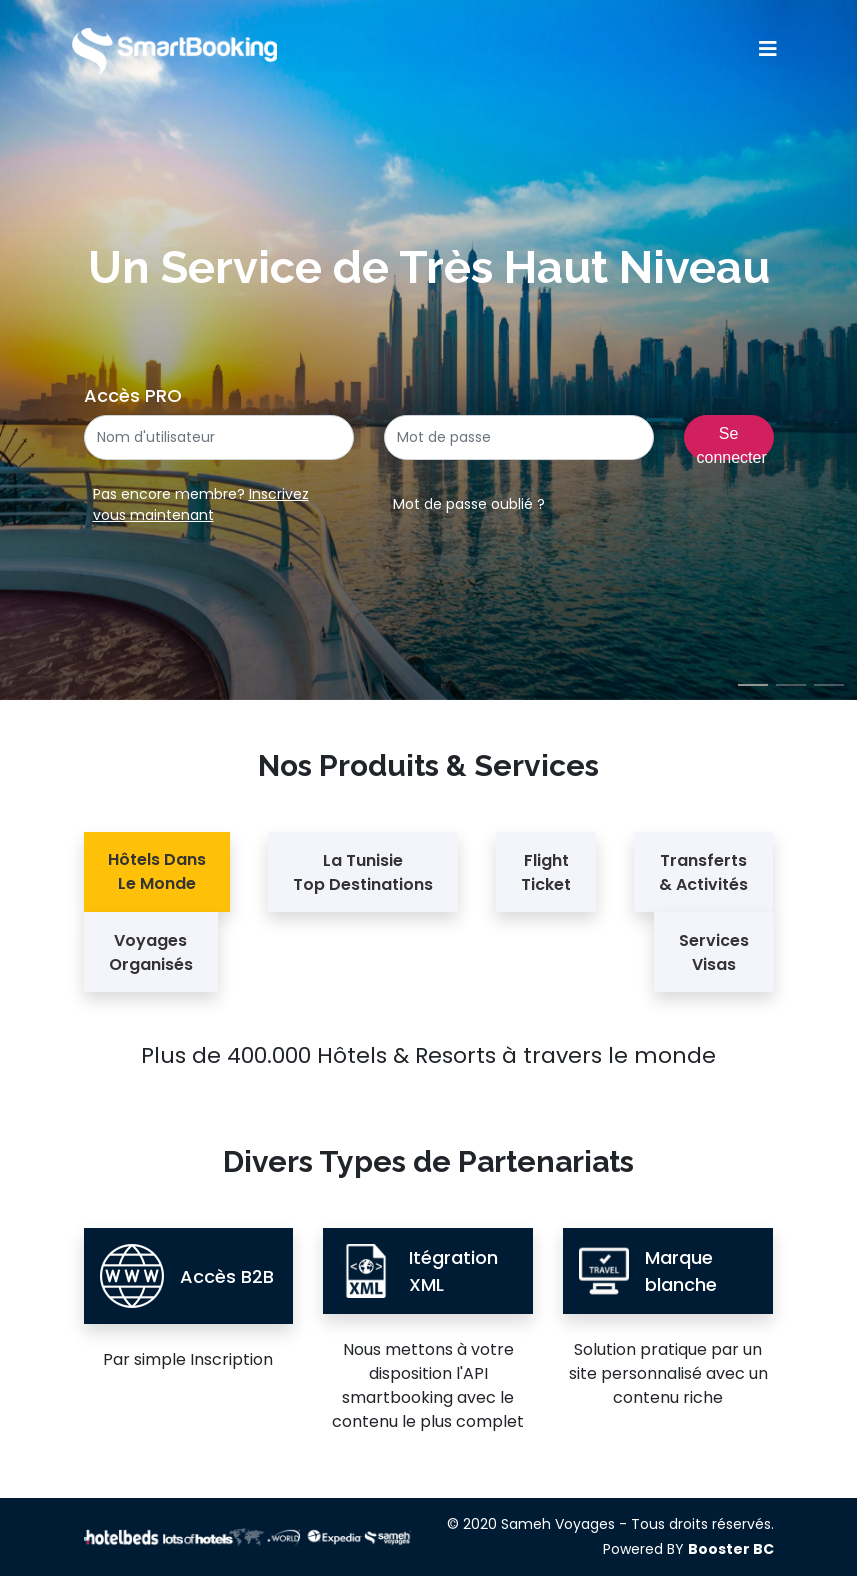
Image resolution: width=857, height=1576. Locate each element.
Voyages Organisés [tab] (151, 952)
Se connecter (732, 442)
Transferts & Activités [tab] (703, 872)
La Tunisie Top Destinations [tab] (363, 872)
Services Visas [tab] (714, 952)
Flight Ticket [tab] (546, 872)
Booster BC (731, 1549)
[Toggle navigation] (768, 49)
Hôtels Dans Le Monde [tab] (157, 871)
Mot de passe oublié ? (469, 504)
